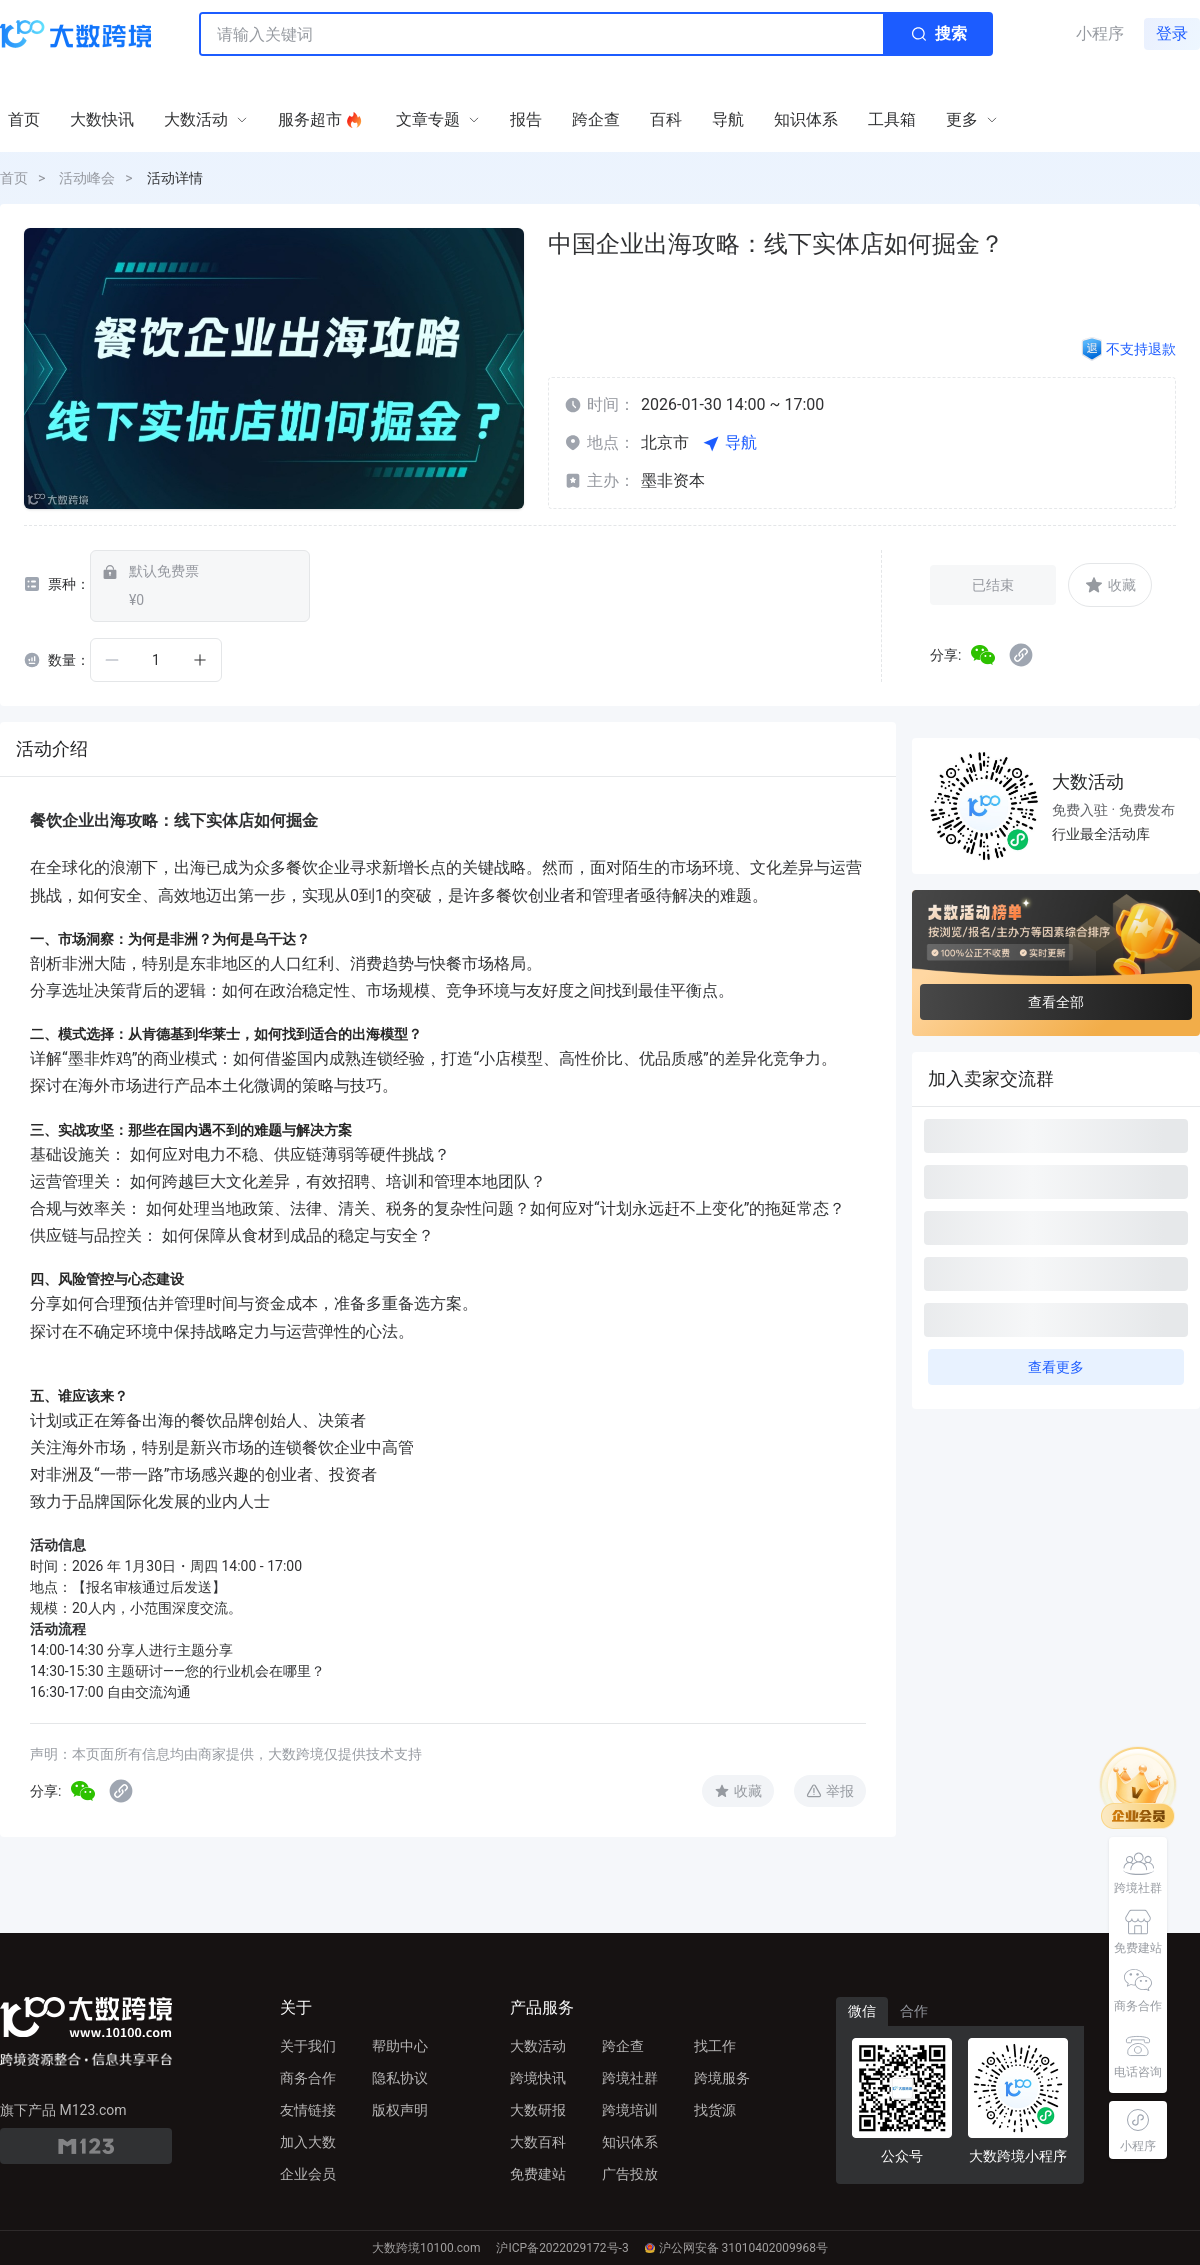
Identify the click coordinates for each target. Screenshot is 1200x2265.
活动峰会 (87, 178)
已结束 (993, 585)
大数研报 (538, 2110)
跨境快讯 (538, 2078)
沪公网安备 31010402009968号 (736, 2248)
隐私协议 (400, 2078)
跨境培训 (630, 2110)
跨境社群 (630, 2078)
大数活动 (538, 2046)
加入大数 (308, 2142)
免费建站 (538, 2174)
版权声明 (400, 2110)
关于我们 (308, 2046)
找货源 (715, 2110)
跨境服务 (722, 2078)
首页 (14, 178)
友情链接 (308, 2110)
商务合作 (308, 2078)
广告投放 (630, 2174)
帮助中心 (400, 2046)
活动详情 (175, 178)
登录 (1172, 33)
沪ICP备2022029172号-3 (562, 2248)
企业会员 (308, 2174)
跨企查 (623, 2046)
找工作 (715, 2046)
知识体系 (630, 2142)
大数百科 (538, 2142)
